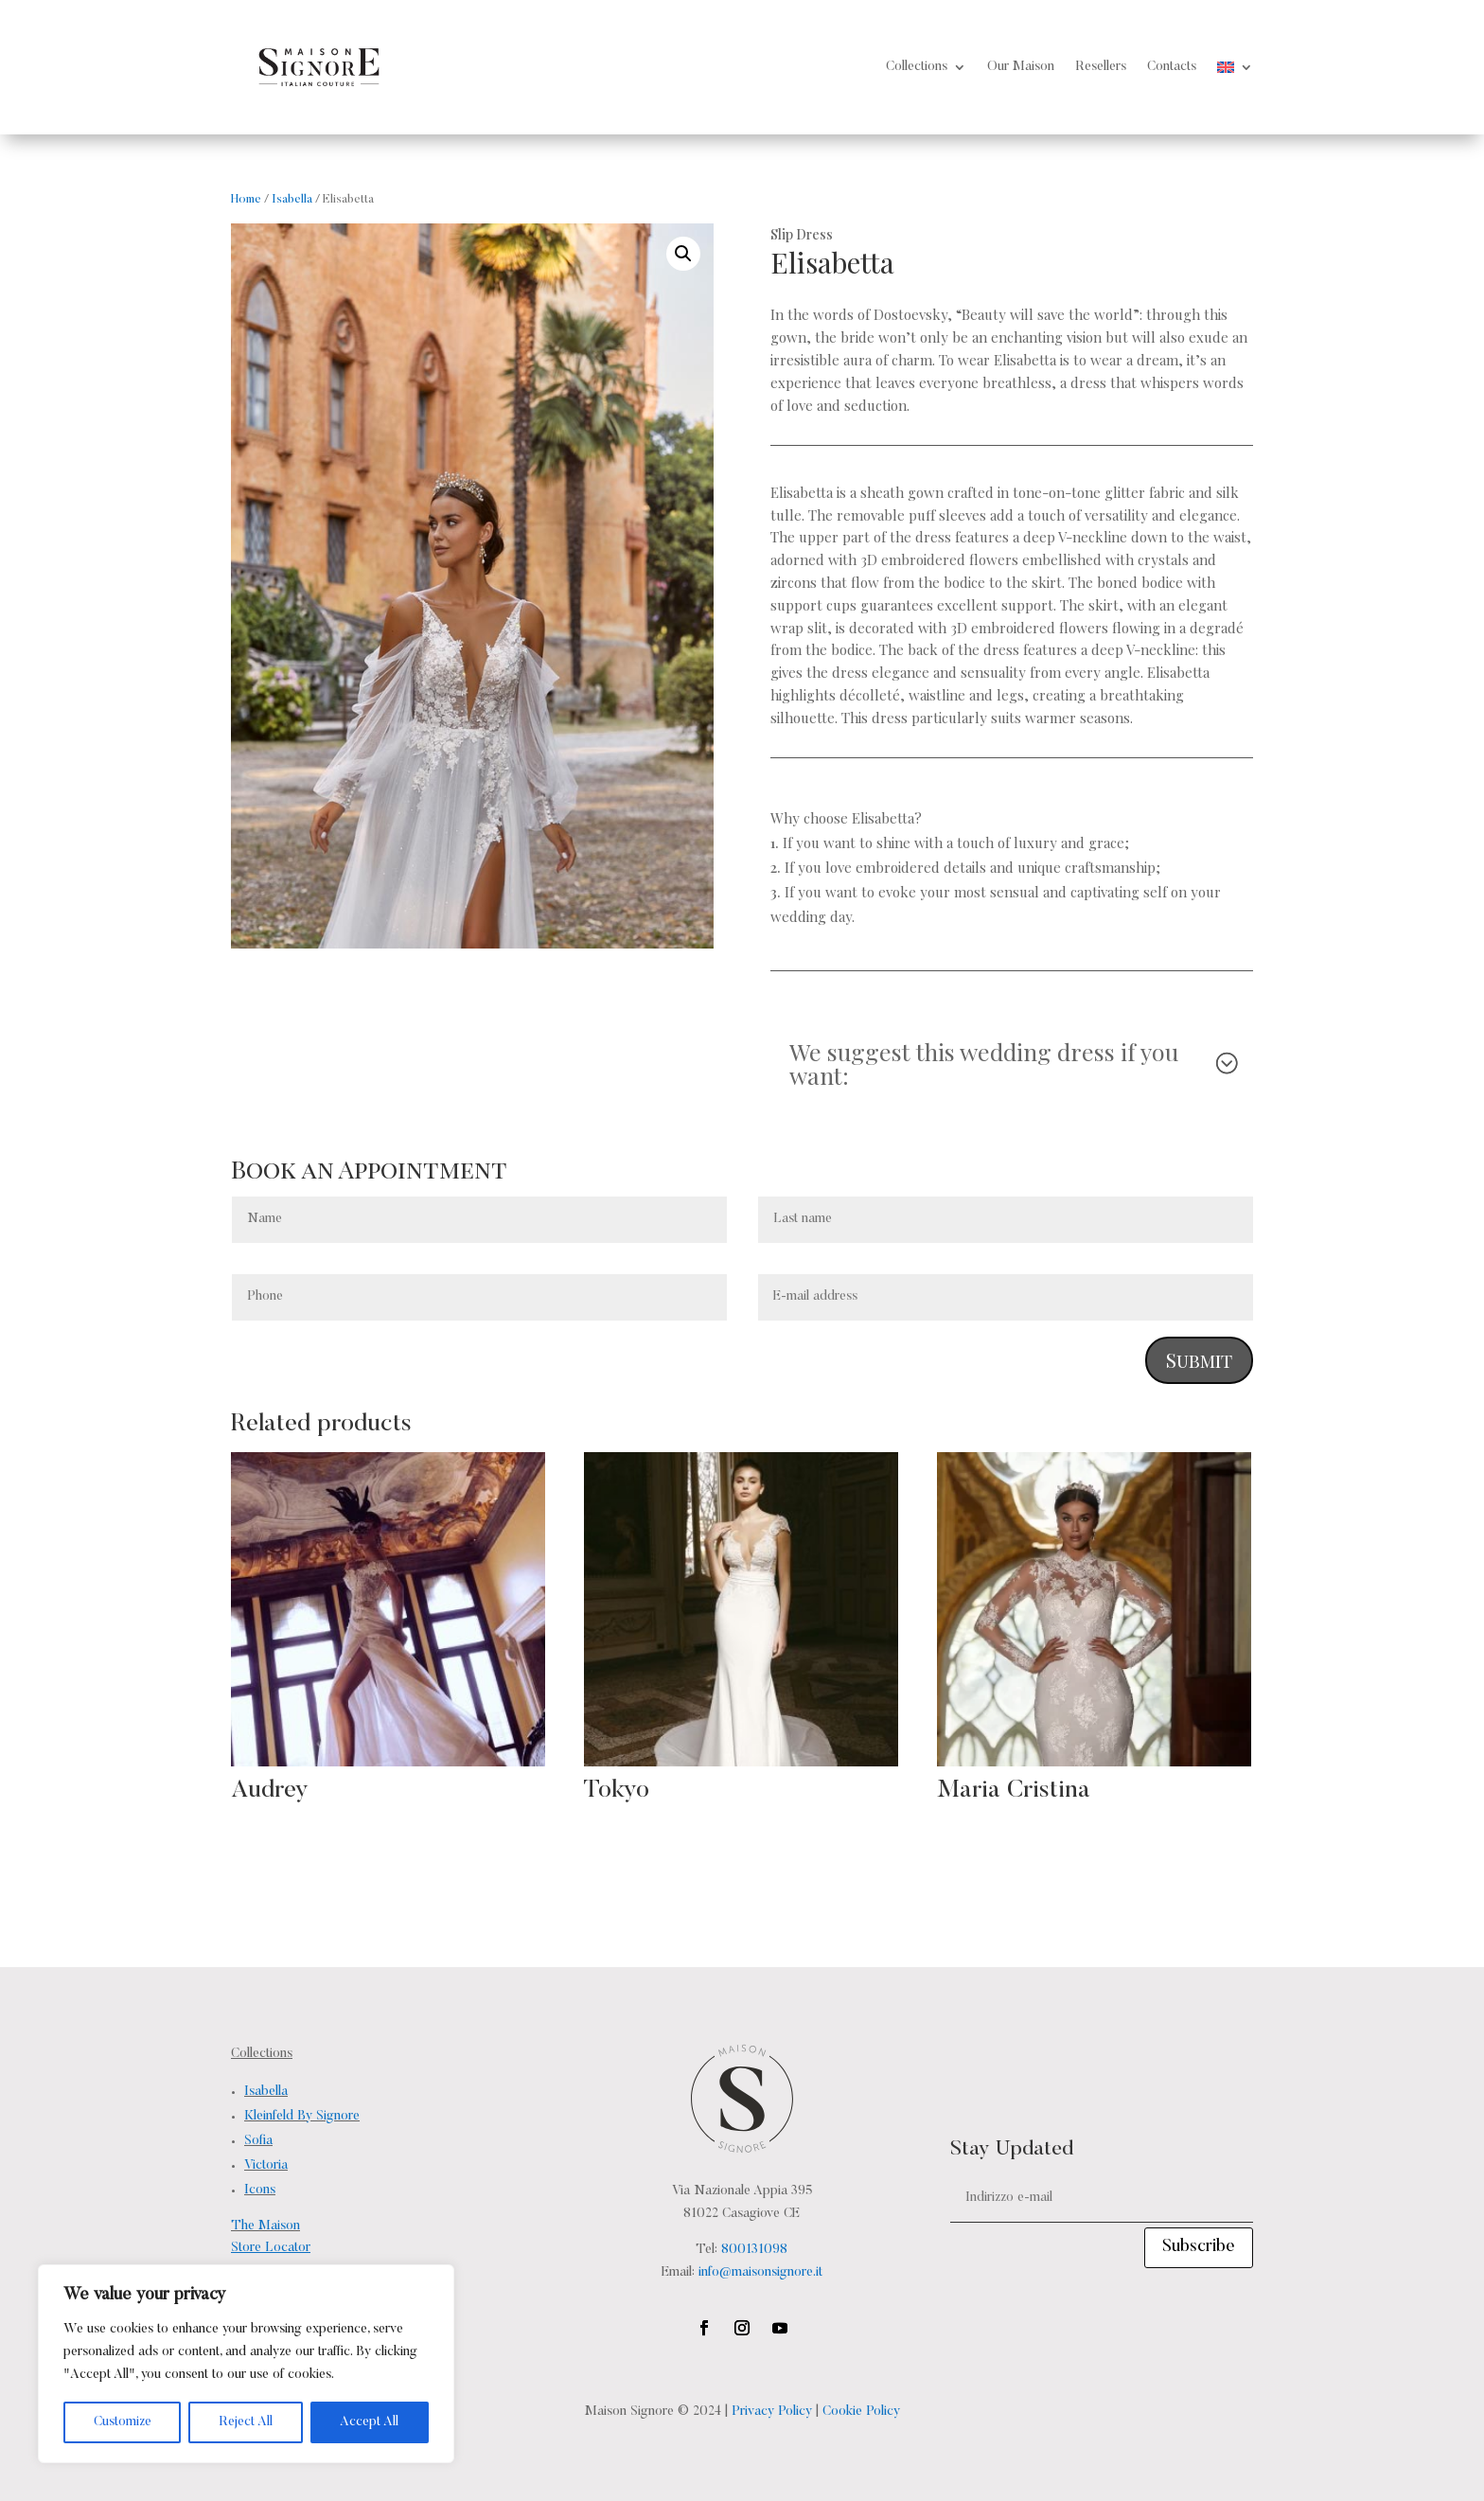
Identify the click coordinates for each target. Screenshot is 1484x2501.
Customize (122, 2422)
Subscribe (1198, 2247)
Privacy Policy (772, 2412)
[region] (246, 2363)
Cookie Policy (861, 2412)
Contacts (1171, 67)
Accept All (369, 2422)
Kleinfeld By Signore (302, 2116)
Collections (916, 67)
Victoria (266, 2166)
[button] (683, 254)
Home (246, 199)
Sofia (258, 2141)
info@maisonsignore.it (760, 2272)
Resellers (1100, 67)
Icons (259, 2190)
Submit (1199, 1360)
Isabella (292, 199)
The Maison (265, 2226)
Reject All (246, 2422)
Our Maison (1020, 67)
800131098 (754, 2250)
